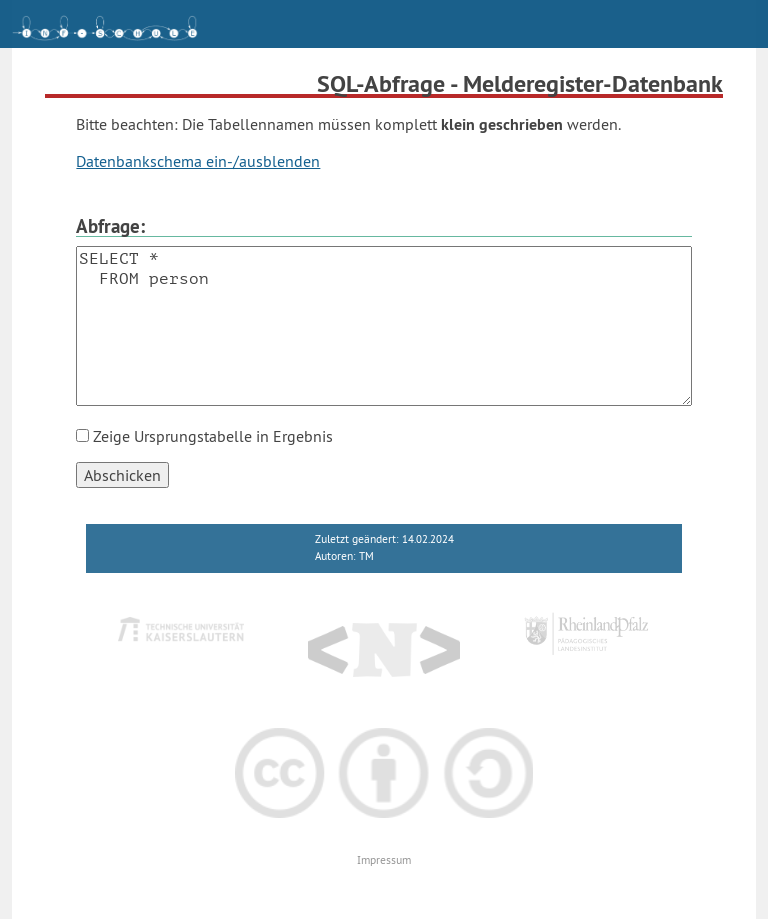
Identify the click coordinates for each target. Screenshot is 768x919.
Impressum (384, 860)
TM (366, 556)
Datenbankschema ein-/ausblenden (198, 161)
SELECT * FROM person (384, 326)
